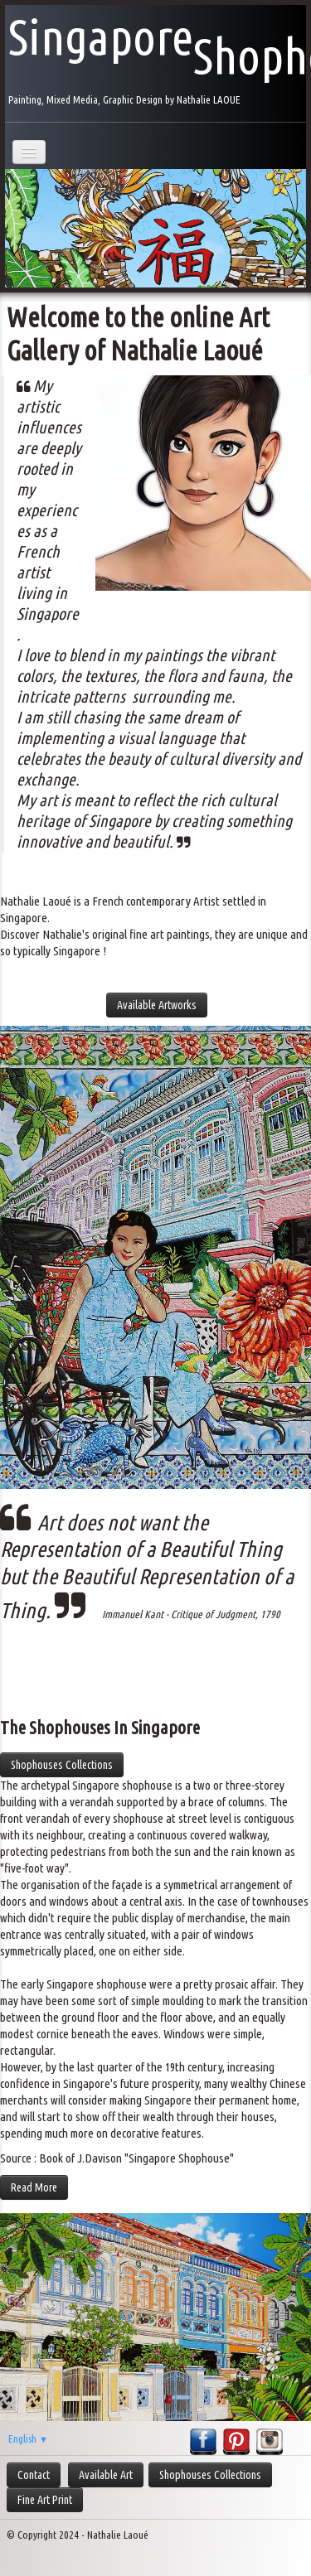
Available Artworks (157, 1005)
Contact (33, 2475)
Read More (34, 2187)
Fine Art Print (44, 2499)
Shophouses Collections (62, 1764)
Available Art (106, 2475)
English (28, 2438)
